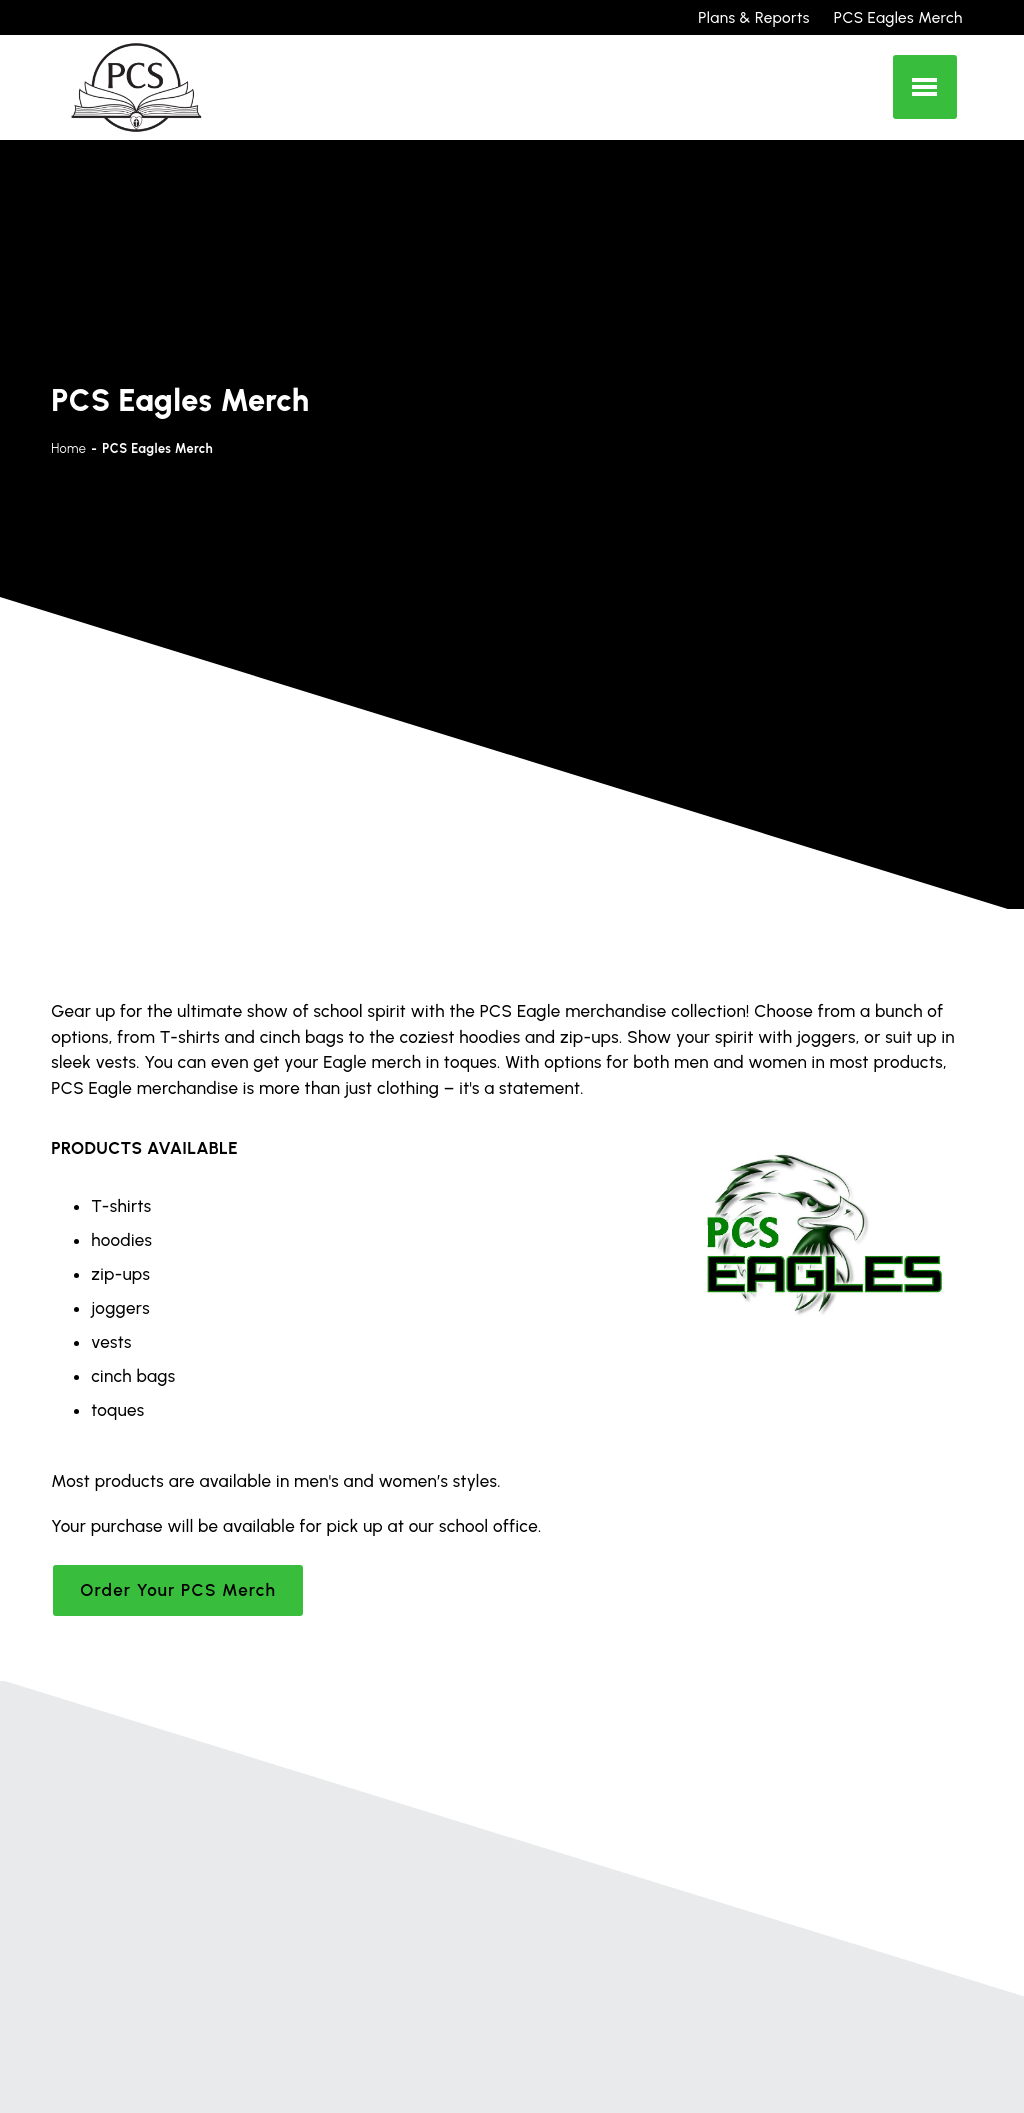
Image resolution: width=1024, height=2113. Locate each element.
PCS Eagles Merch (898, 17)
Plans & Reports (753, 17)
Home (68, 448)
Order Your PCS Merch (178, 1590)
